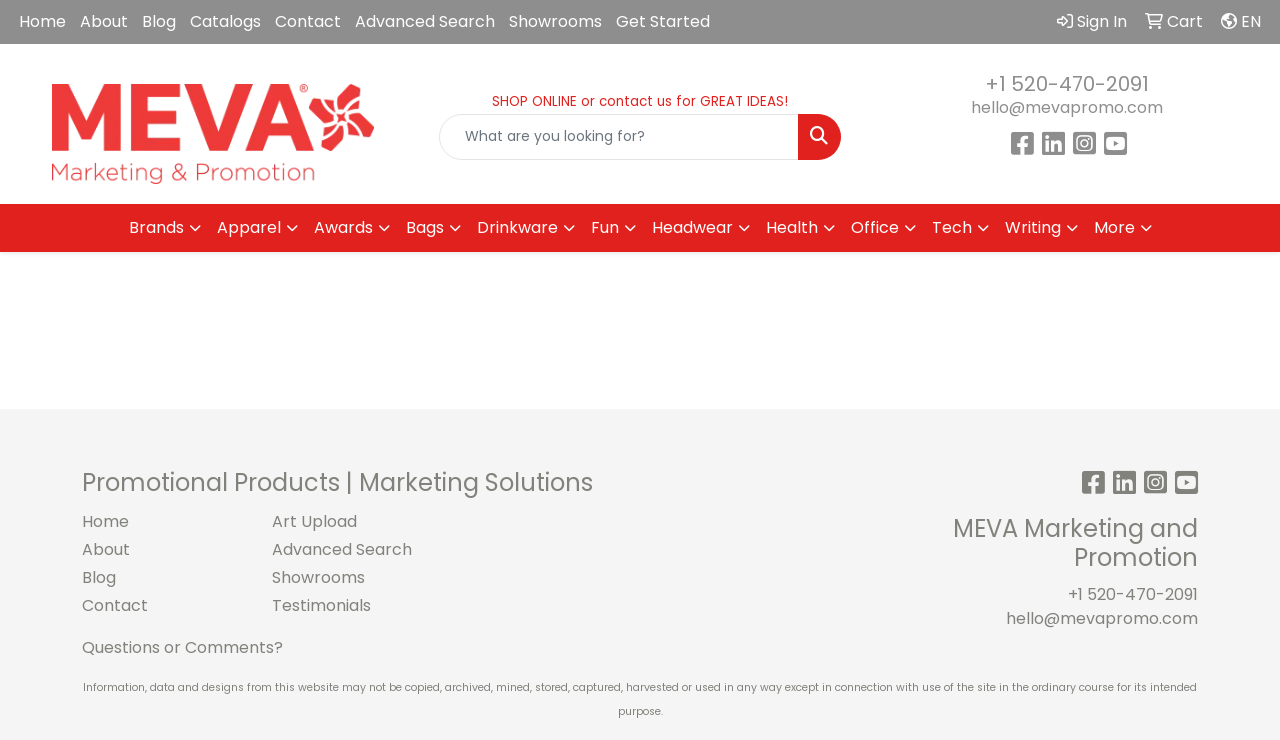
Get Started (663, 21)
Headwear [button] (692, 227)
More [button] (1114, 227)
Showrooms (555, 21)
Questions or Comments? (182, 647)
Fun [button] (605, 227)
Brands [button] (156, 227)
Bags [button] (425, 227)
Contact (308, 21)
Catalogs (225, 21)
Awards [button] (343, 227)
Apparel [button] (249, 227)
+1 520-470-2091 (1067, 84)
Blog (159, 21)
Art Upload (314, 521)
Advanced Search (425, 21)
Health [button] (792, 227)
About (104, 21)
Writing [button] (1033, 227)
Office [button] (875, 227)
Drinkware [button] (517, 227)
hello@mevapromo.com (1067, 107)
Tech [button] (952, 227)
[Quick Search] (619, 137)
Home (42, 21)
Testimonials (321, 605)
